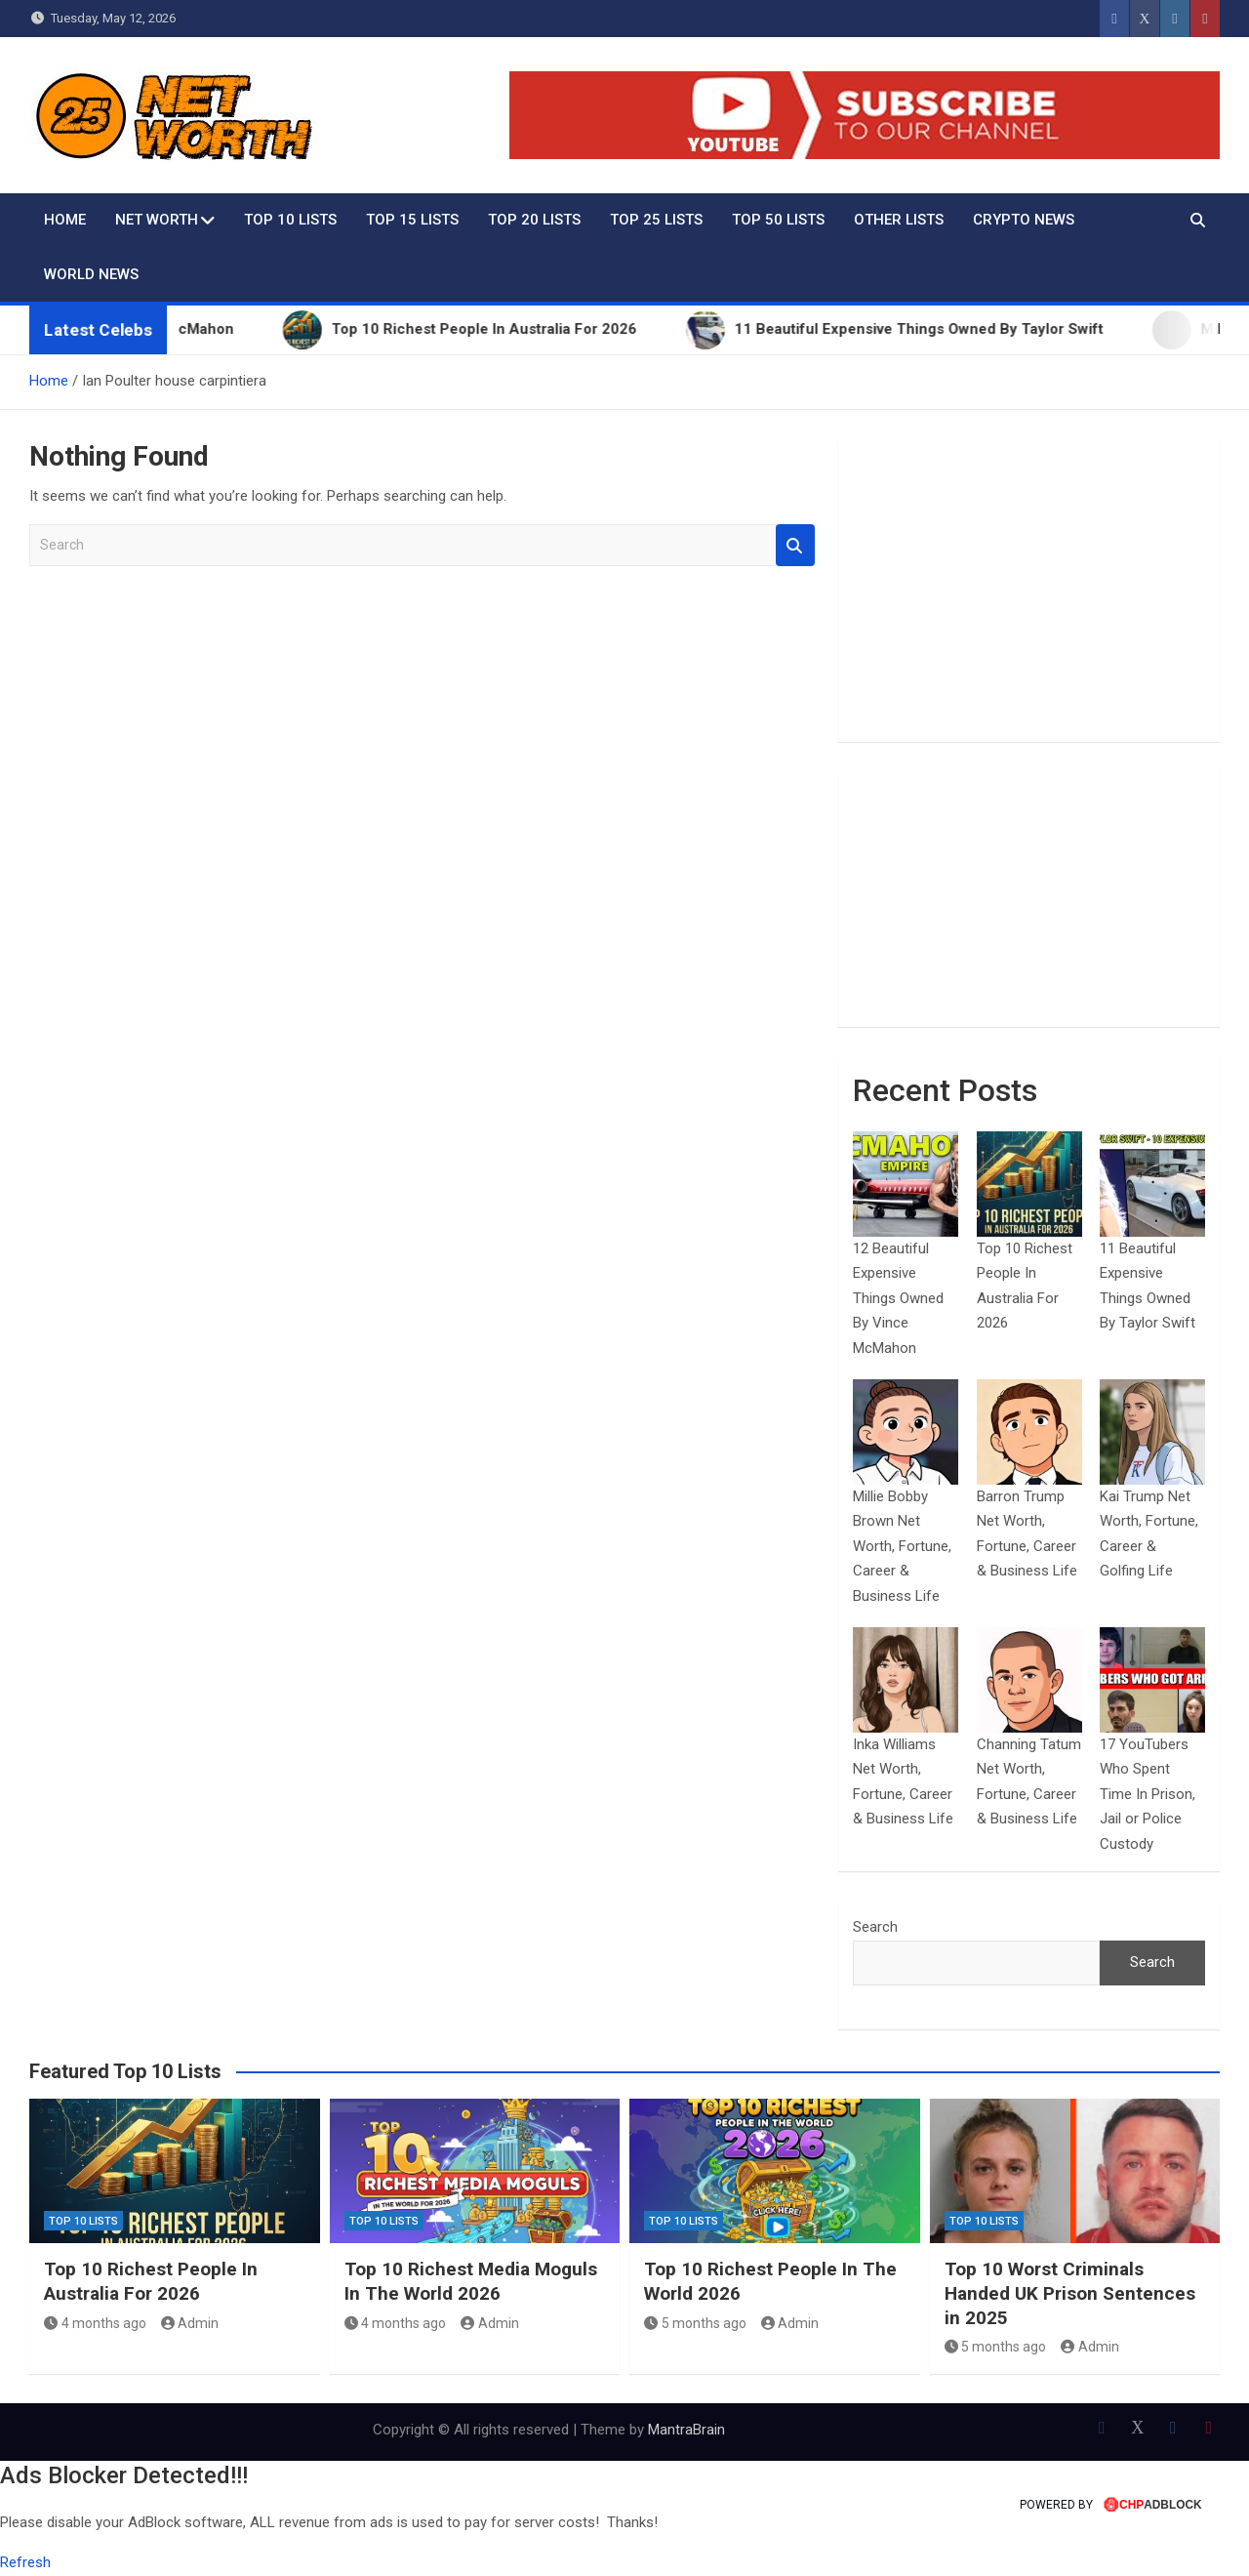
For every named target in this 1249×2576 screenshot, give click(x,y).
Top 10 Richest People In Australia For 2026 (151, 2281)
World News (91, 274)
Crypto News (1023, 219)
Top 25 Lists (656, 219)
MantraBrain (686, 2429)
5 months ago (695, 2323)
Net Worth (156, 219)
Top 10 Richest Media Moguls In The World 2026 (470, 2281)
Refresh (25, 2562)
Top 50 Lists (778, 219)
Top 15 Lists (412, 219)
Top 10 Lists (290, 219)
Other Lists (899, 219)
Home (65, 219)
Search (795, 545)
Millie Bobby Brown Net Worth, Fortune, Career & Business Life (902, 1546)
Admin (190, 2323)
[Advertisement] (1029, 590)
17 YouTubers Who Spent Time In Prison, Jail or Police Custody (1147, 1794)
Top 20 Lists (534, 219)
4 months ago (95, 2323)
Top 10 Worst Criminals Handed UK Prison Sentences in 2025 (1070, 2293)
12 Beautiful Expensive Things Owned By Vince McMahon (898, 1298)
